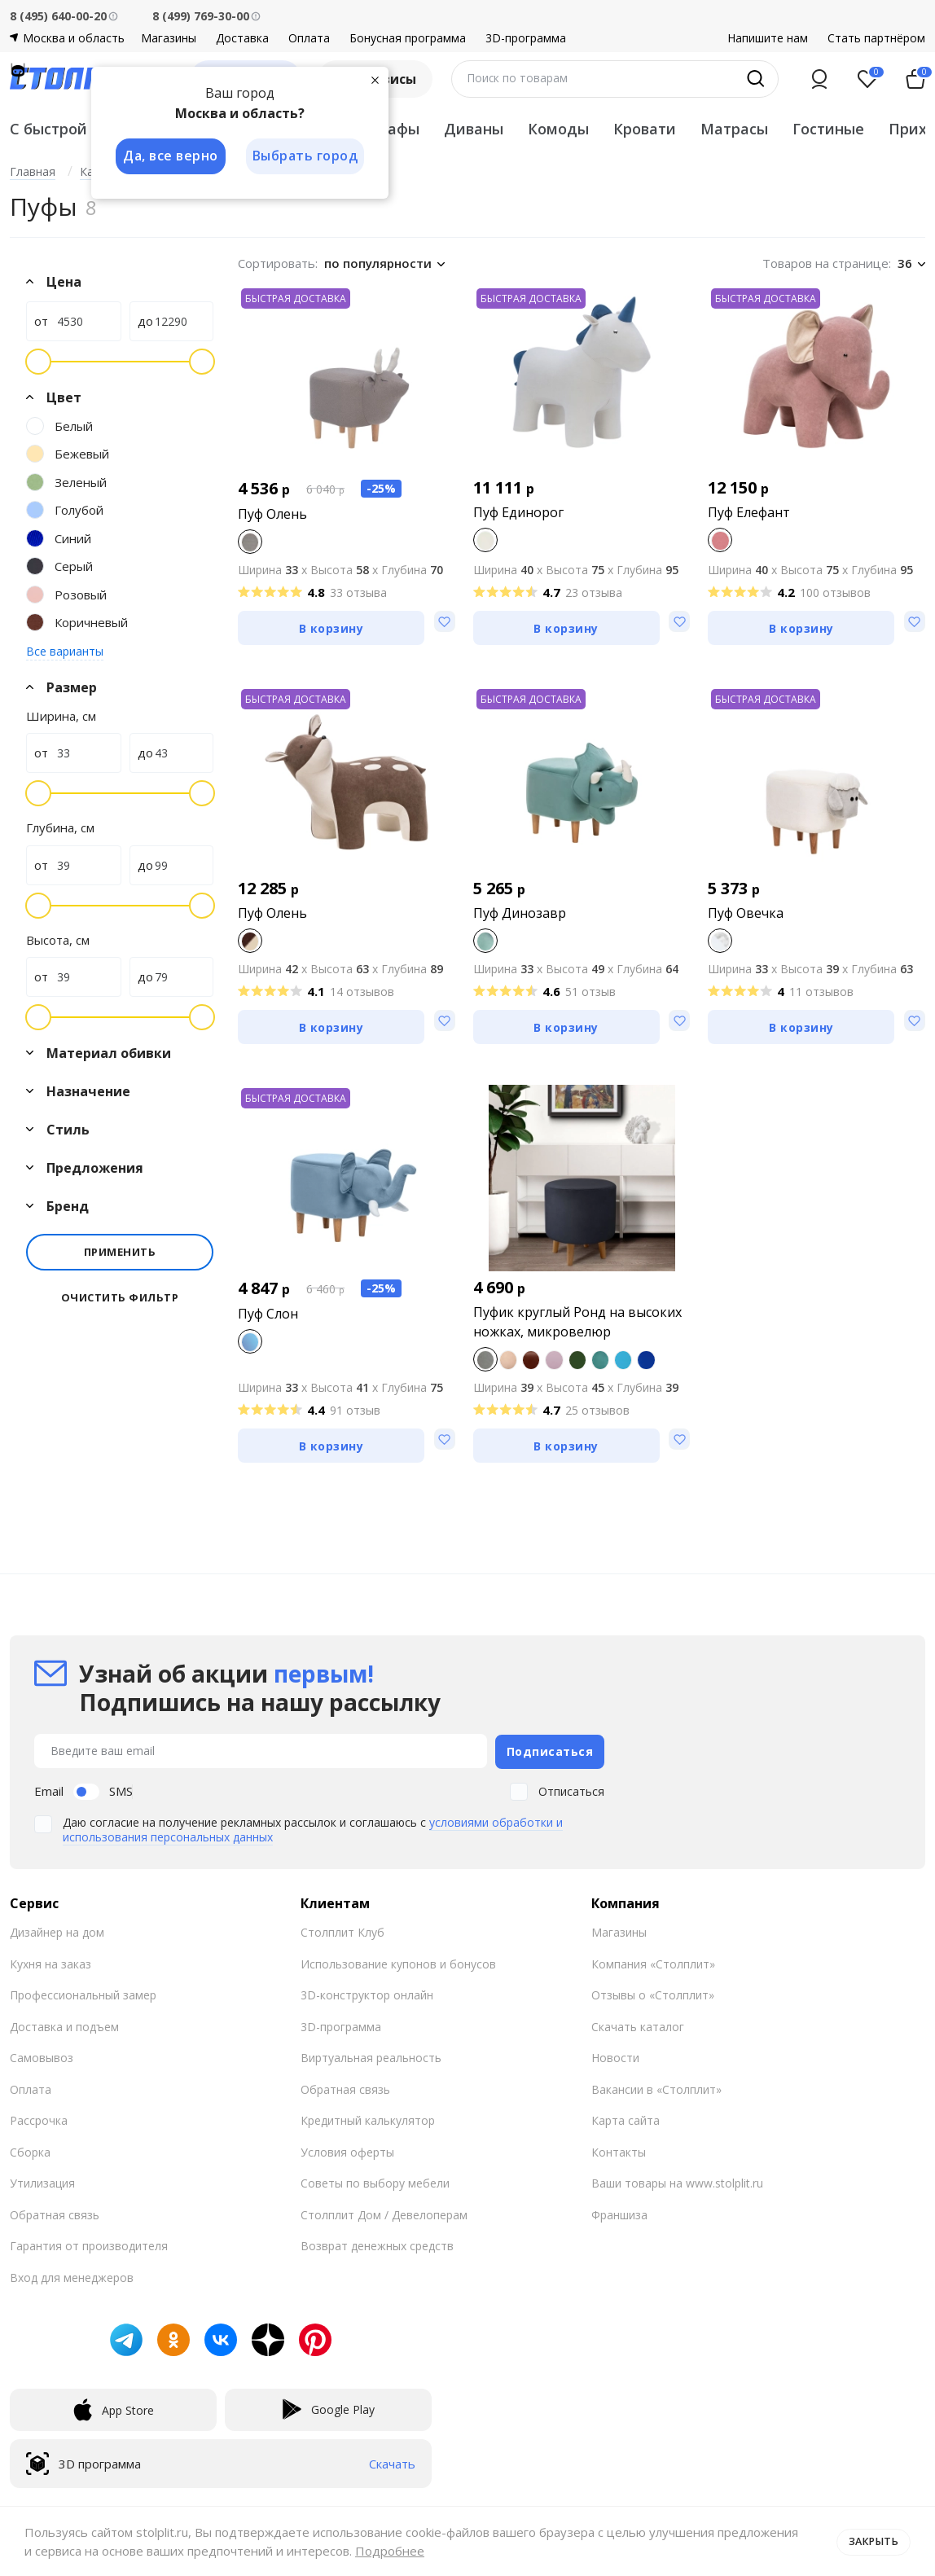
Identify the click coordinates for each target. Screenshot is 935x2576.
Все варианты (64, 651)
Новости (615, 2056)
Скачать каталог (637, 2025)
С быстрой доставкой (90, 128)
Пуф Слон (268, 1314)
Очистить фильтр (120, 1298)
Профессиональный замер (83, 1993)
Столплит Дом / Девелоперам (384, 2213)
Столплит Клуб (342, 1930)
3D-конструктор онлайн (367, 1993)
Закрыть (871, 2541)
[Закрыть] (376, 80)
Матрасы (734, 128)
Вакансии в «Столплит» (656, 2087)
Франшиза (619, 2213)
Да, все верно (169, 156)
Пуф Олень (272, 514)
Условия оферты (347, 2150)
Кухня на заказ (50, 1962)
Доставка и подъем (64, 2025)
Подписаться (550, 1750)
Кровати (644, 128)
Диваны (473, 128)
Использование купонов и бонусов (398, 1962)
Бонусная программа (407, 38)
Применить (120, 1251)
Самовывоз (41, 2056)
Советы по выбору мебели (375, 2181)
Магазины (168, 38)
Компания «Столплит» (653, 1962)
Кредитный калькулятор (368, 2118)
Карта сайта (625, 2118)
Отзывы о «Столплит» (652, 1993)
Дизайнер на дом (57, 1930)
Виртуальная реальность (371, 2056)
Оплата (309, 38)
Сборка (30, 2150)
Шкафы (391, 128)
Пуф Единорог (518, 512)
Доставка (242, 38)
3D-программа (525, 38)
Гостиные (828, 128)
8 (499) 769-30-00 (200, 16)
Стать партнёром (876, 38)
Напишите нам (767, 38)
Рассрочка (39, 2118)
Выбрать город (306, 156)
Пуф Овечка (746, 913)
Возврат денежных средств (377, 2244)
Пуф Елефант (749, 512)
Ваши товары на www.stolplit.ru (677, 2181)
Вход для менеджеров (72, 2276)
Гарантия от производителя (89, 2244)
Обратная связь (54, 2213)
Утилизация (42, 2181)
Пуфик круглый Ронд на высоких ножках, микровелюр (577, 1322)
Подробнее (389, 2551)
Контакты (618, 2150)
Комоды (558, 128)
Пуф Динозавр (519, 913)
